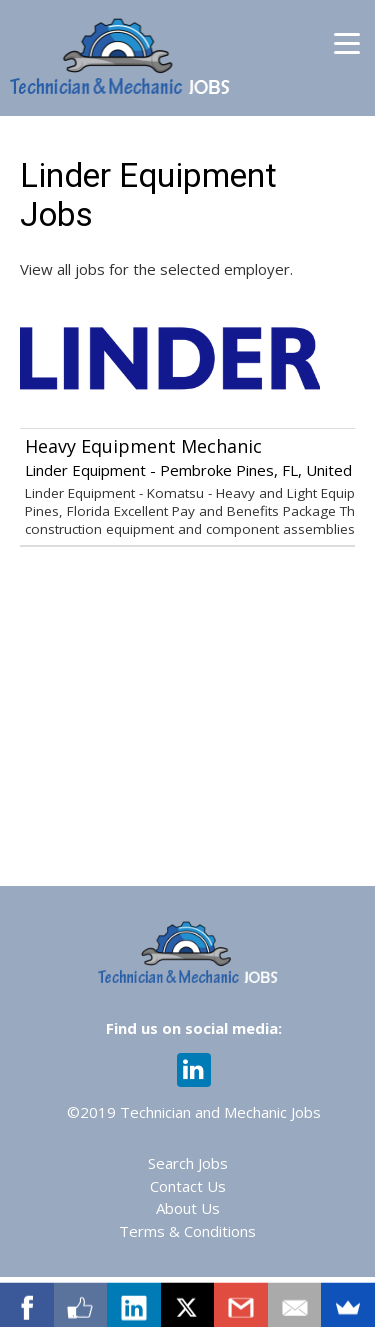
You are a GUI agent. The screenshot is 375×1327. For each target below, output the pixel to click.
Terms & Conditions (187, 1231)
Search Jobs (188, 1163)
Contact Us (188, 1186)
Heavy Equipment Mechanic (143, 446)
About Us (188, 1208)
